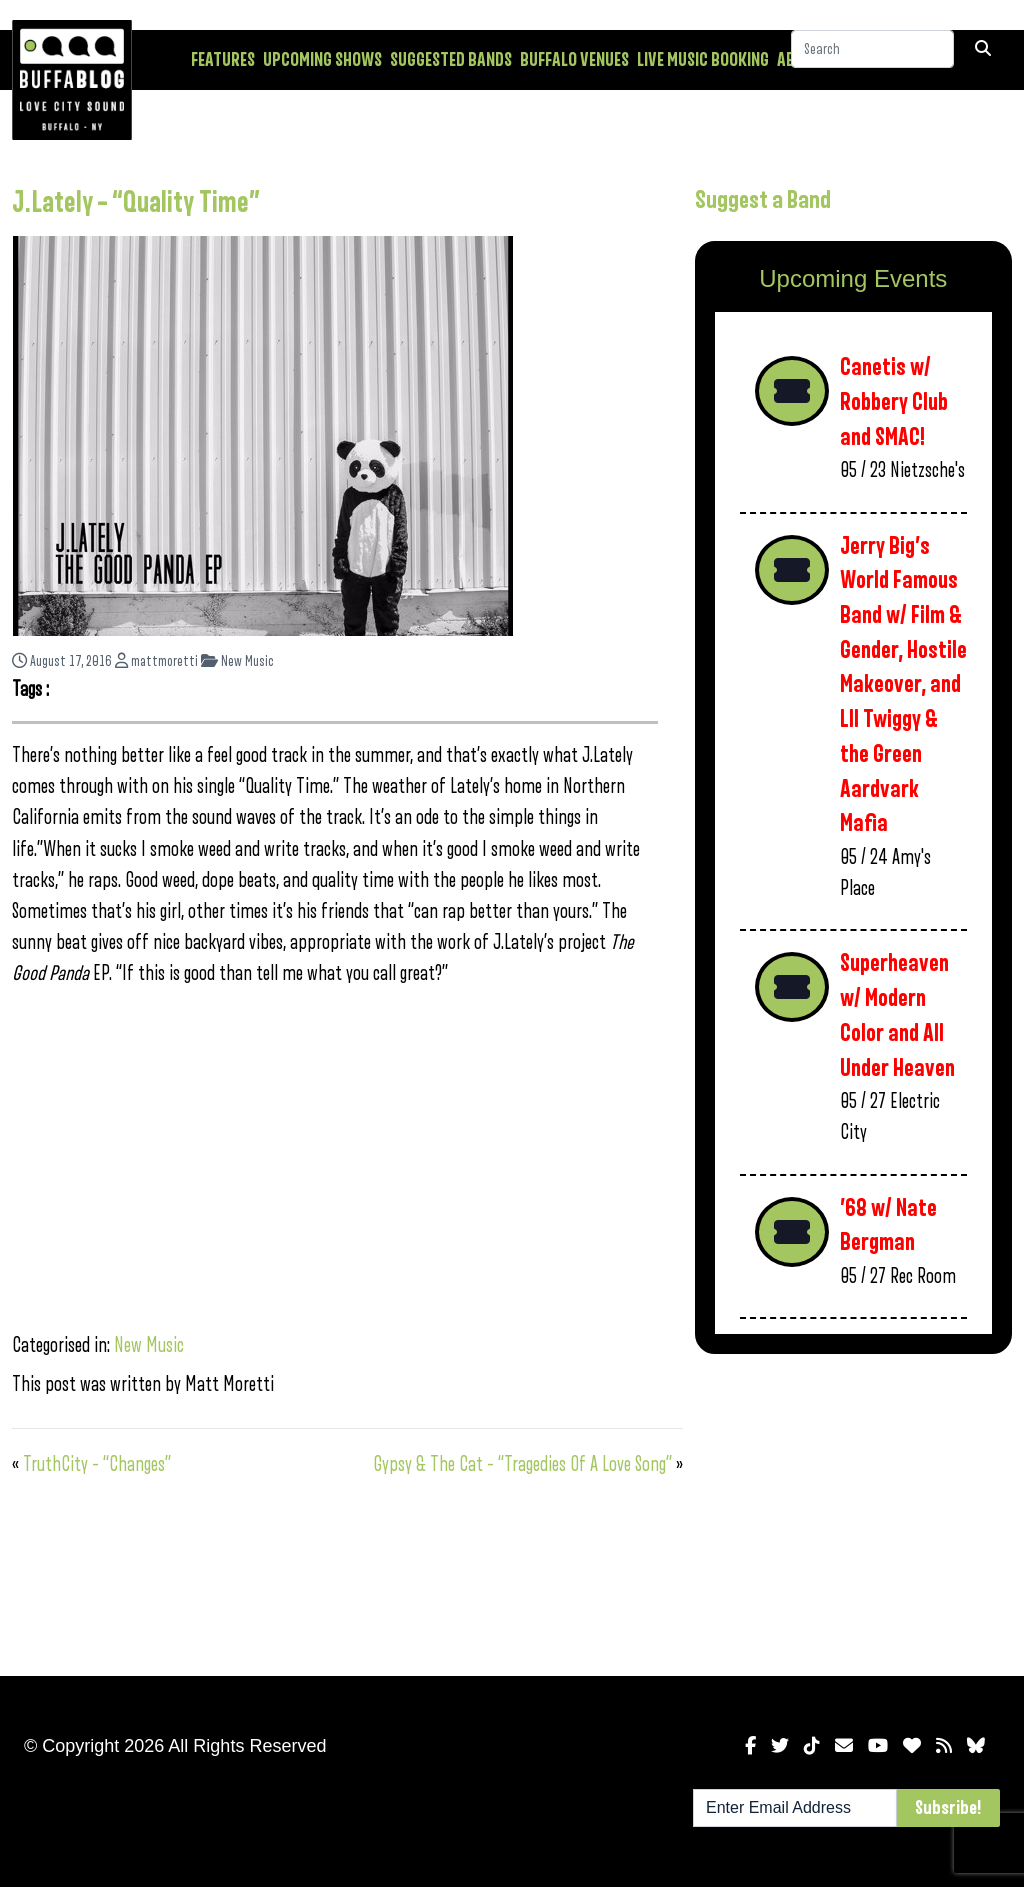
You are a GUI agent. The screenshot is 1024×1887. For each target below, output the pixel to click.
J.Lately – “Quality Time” (136, 203)
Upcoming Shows (322, 60)
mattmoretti (156, 661)
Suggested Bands (451, 60)
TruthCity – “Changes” (97, 1464)
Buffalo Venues (574, 60)
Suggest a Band (763, 200)
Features (223, 60)
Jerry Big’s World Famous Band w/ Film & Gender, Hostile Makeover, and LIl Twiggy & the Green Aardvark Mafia (903, 685)
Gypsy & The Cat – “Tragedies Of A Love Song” (522, 1464)
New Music (237, 661)
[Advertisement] (853, 1511)
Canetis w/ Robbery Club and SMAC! (894, 402)
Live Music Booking (703, 60)
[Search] (872, 59)
